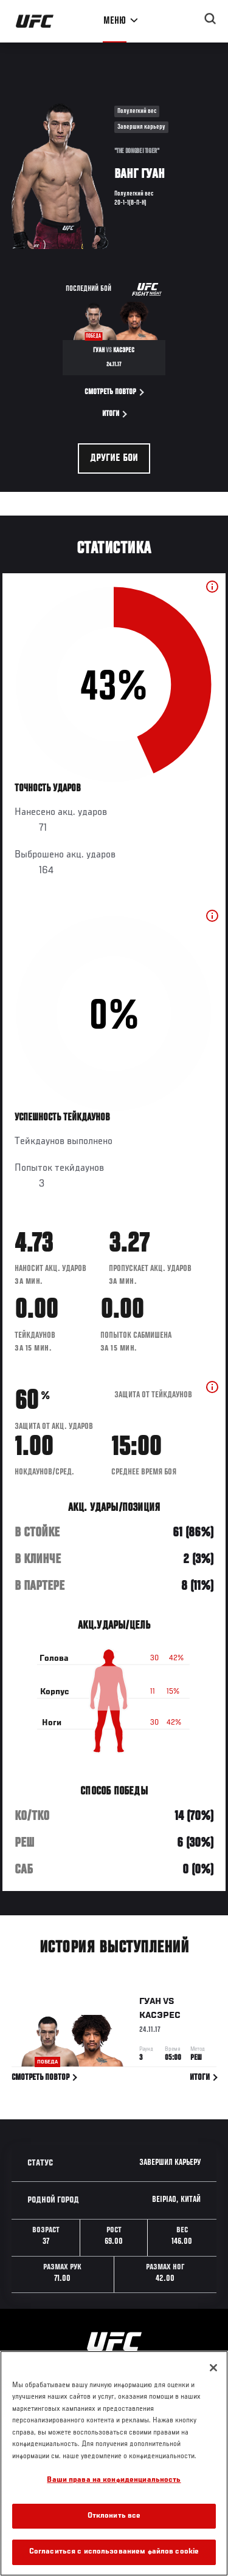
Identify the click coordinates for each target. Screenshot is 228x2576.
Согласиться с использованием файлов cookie (114, 2552)
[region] (114, 2463)
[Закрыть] (213, 2367)
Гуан (150, 2004)
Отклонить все (114, 2516)
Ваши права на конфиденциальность (114, 2480)
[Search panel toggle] (210, 19)
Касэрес (160, 2018)
